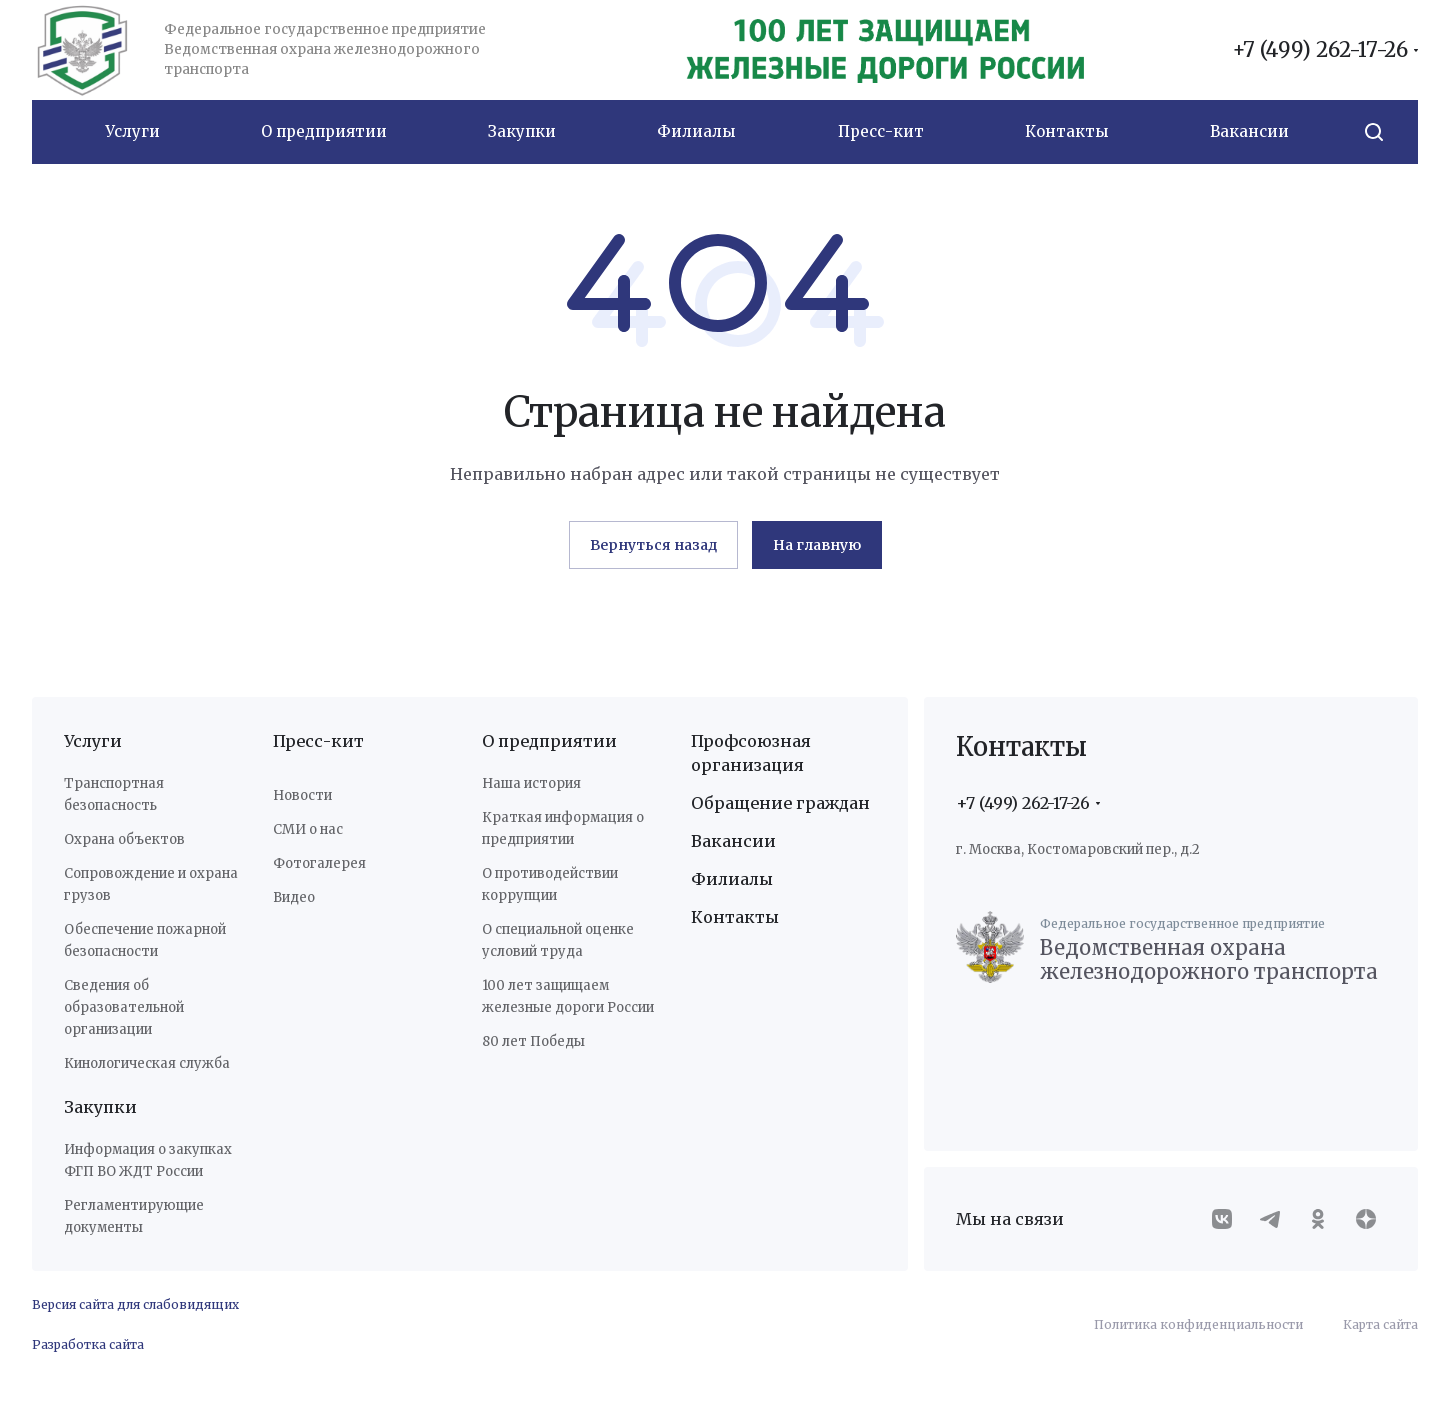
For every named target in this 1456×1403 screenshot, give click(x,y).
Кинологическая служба (147, 1063)
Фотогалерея (319, 863)
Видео (294, 897)
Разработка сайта (88, 1344)
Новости (302, 795)
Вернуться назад (653, 545)
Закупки (100, 1107)
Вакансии (733, 841)
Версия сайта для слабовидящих (135, 1304)
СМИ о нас (308, 829)
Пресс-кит (318, 741)
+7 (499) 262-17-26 (1320, 50)
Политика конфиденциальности (1198, 1324)
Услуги (93, 741)
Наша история (531, 783)
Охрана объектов (124, 839)
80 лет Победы (533, 1041)
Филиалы (732, 879)
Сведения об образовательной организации (124, 1007)
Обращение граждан (780, 803)
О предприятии (549, 741)
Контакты (735, 917)
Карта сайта (1380, 1324)
